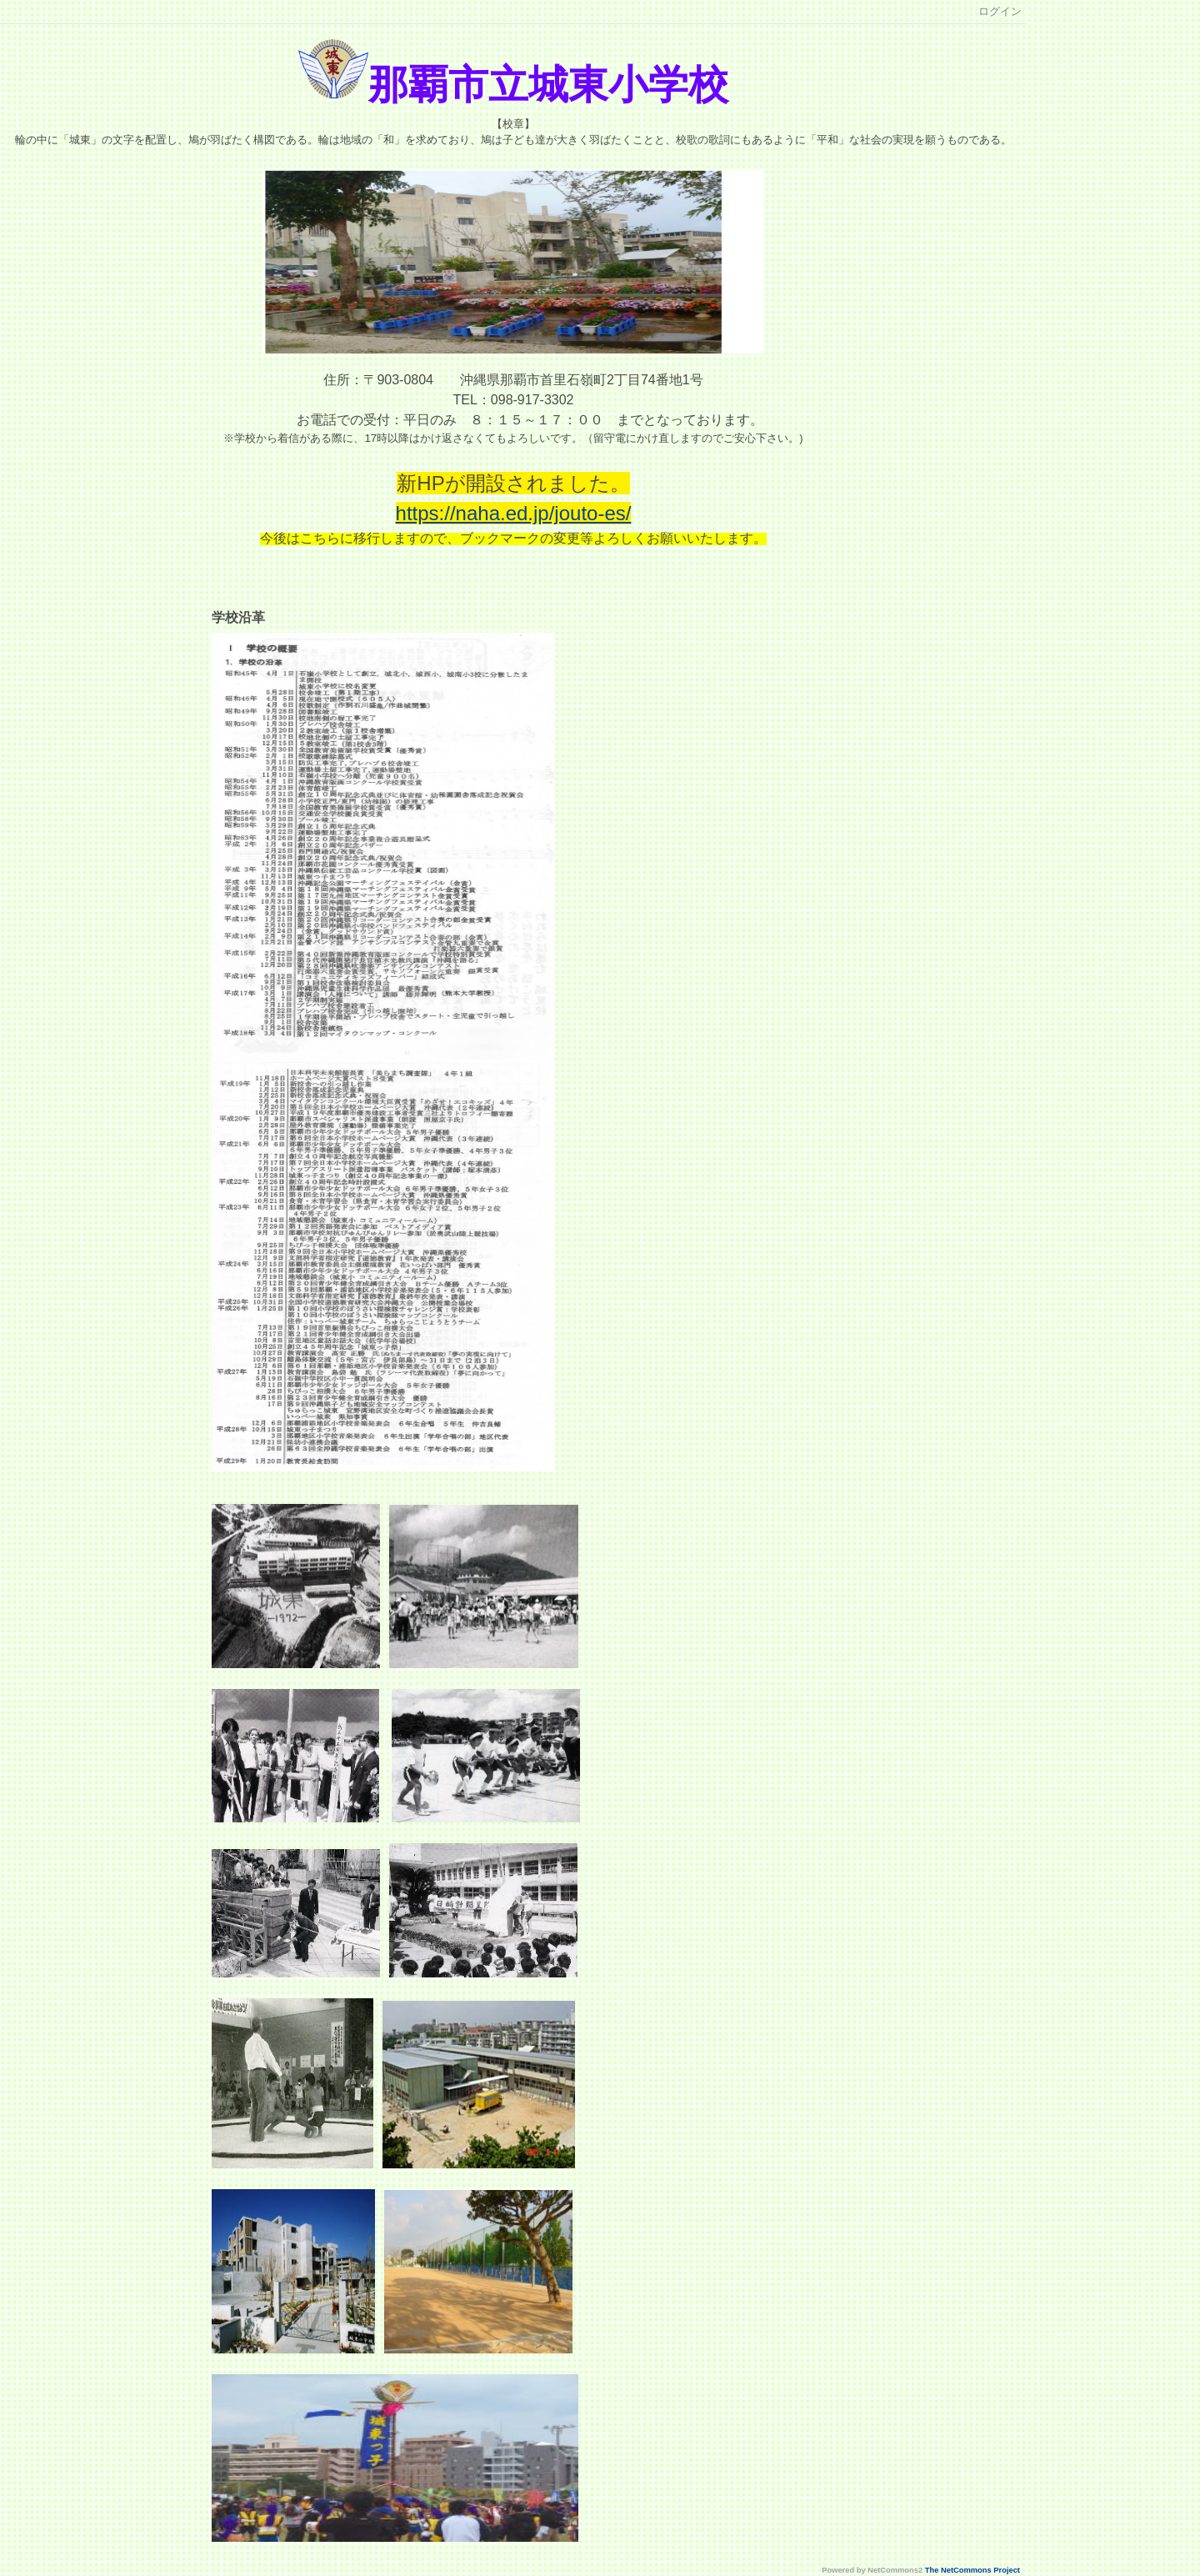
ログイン (1000, 11)
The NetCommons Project (972, 2570)
